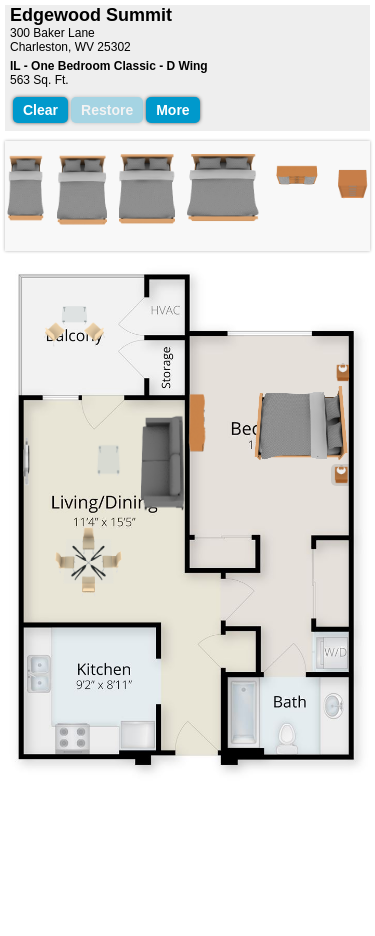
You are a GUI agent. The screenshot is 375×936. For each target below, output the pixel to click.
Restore (107, 110)
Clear (40, 110)
